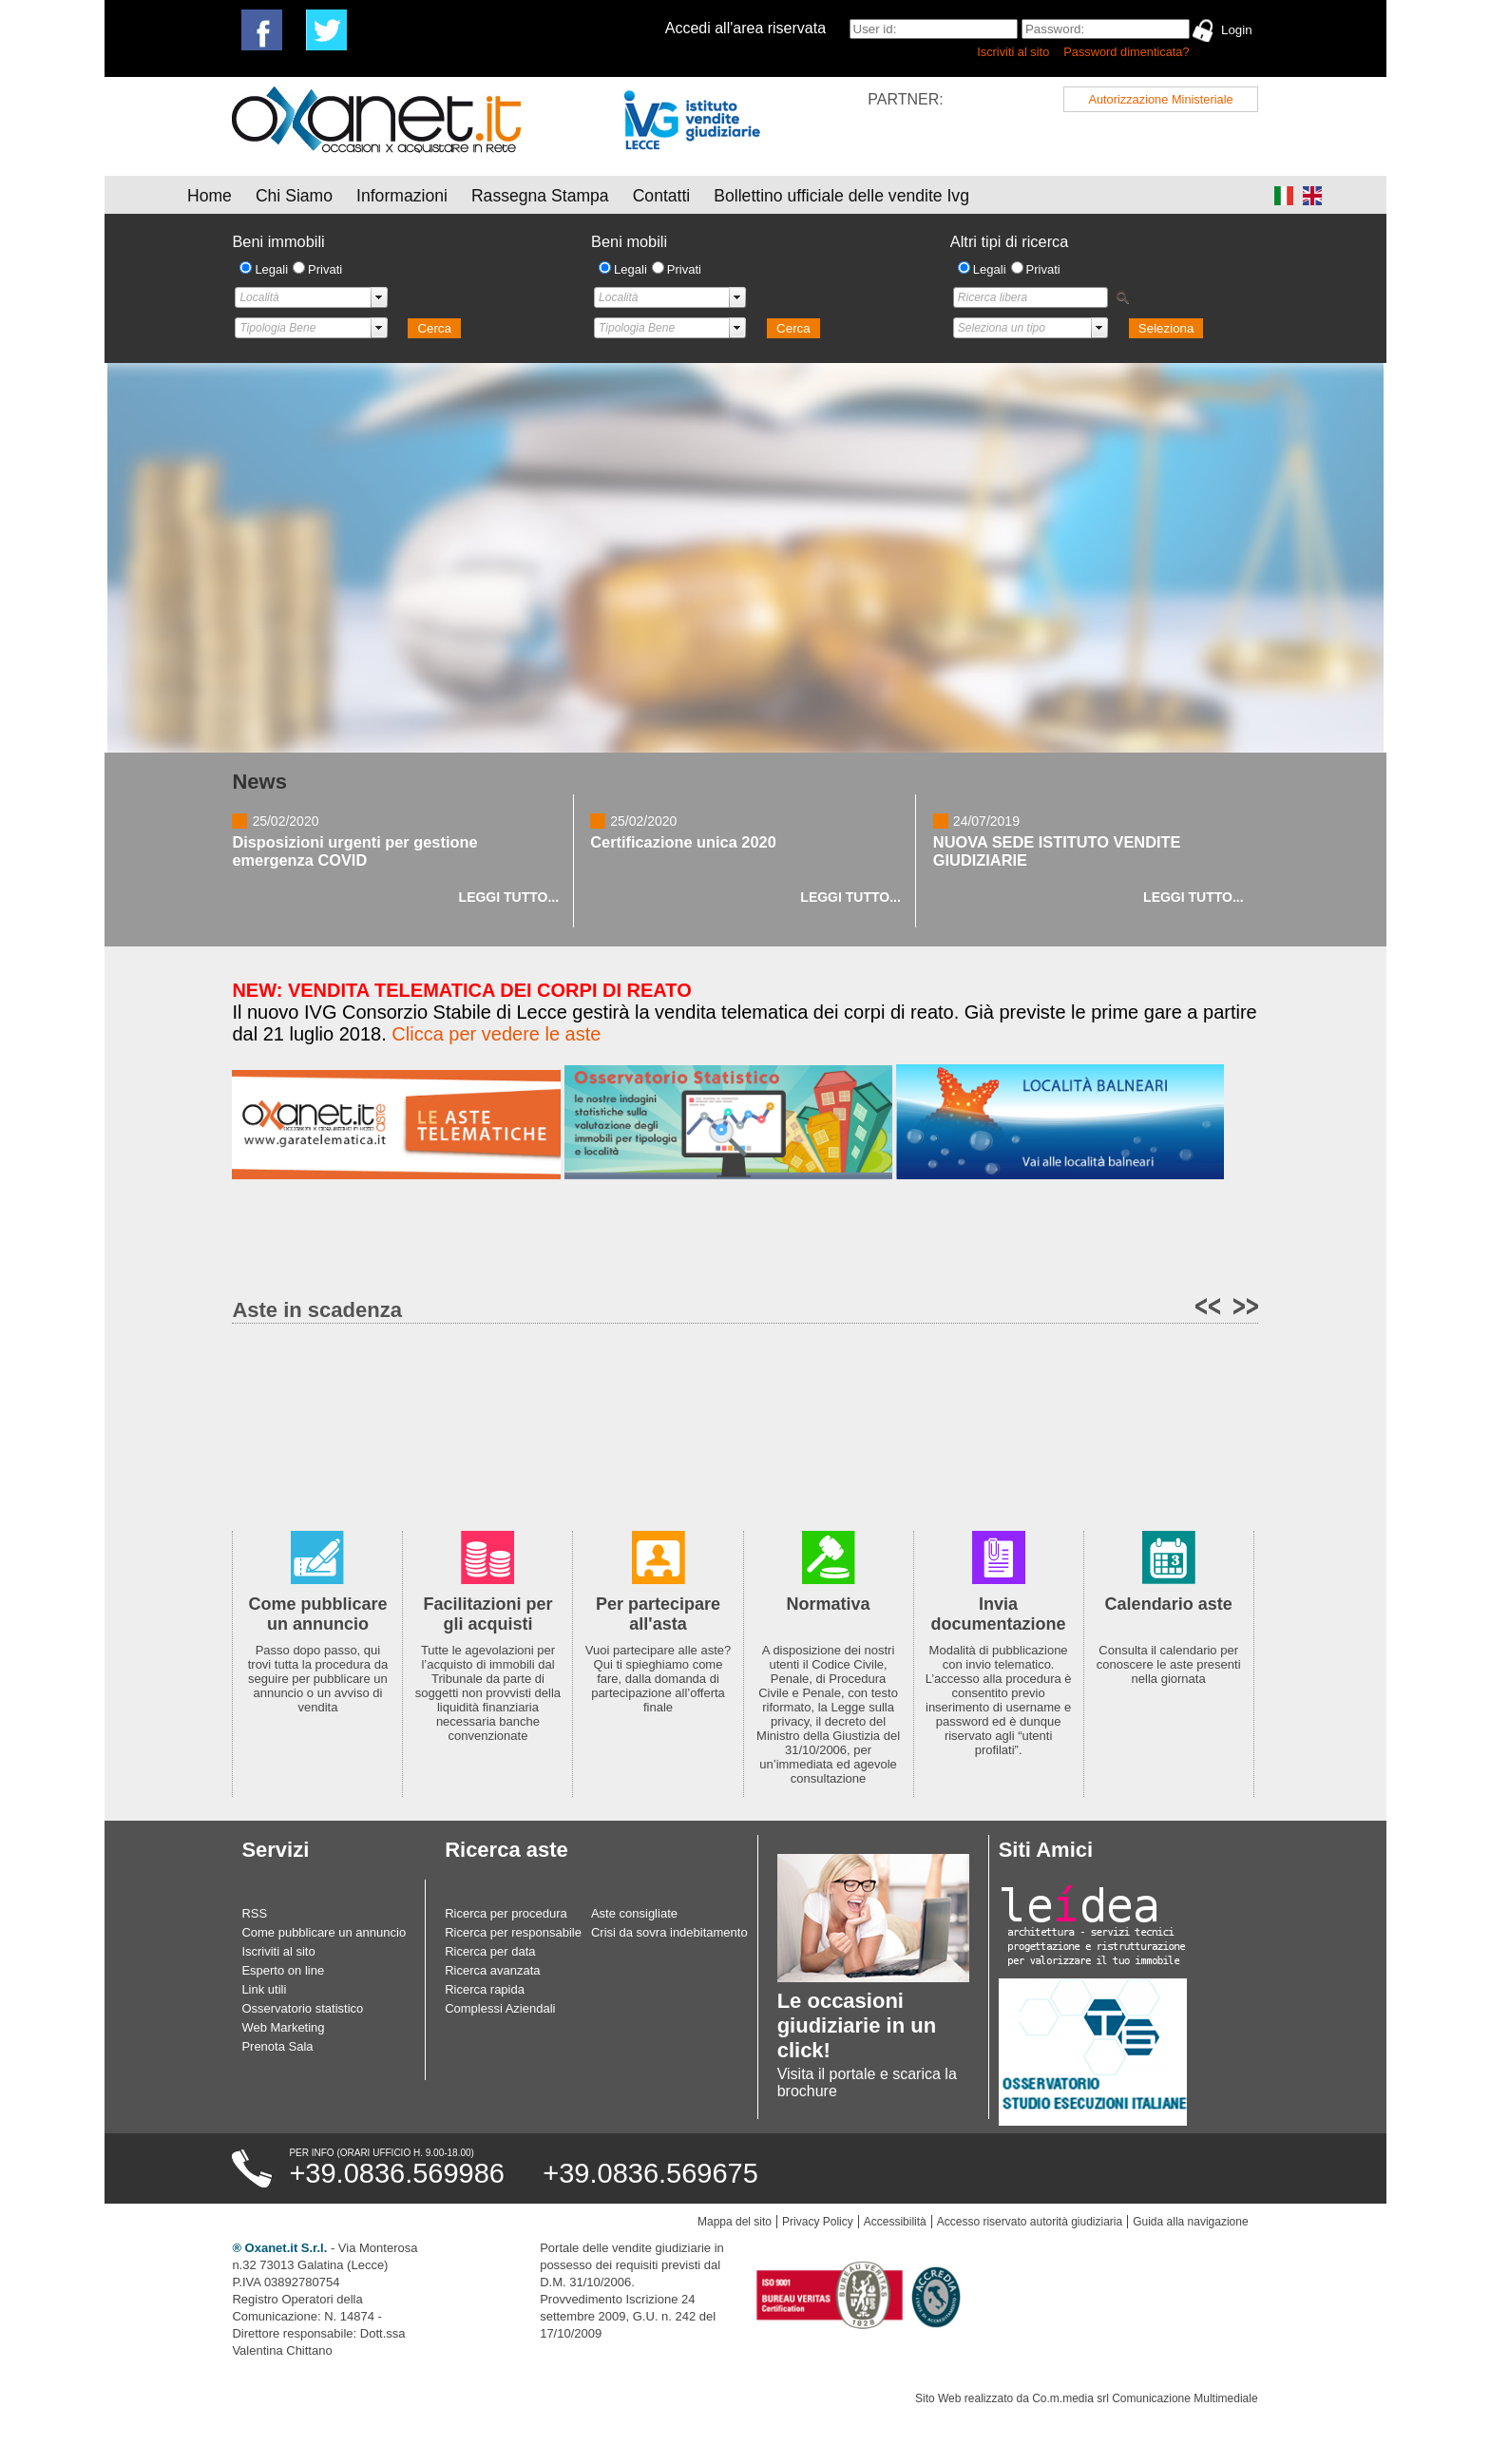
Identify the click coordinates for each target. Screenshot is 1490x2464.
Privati (325, 269)
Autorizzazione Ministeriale (1160, 99)
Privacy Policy (817, 2221)
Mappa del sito (734, 2221)
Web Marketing (282, 2027)
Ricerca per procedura (506, 1913)
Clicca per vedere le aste (496, 1033)
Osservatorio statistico (302, 2008)
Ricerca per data (490, 1951)
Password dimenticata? (1126, 52)
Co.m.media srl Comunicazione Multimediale (1144, 2398)
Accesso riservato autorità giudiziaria (1029, 2221)
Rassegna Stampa (540, 195)
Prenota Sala (277, 2046)
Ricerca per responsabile (513, 1932)
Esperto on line (282, 1970)
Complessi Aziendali (500, 2008)
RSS (254, 1913)
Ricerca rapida (485, 1989)
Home (209, 195)
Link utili (263, 1989)
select (379, 297)
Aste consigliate (634, 1913)
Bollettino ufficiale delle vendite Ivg (841, 195)
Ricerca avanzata (492, 1970)
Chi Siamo (294, 195)
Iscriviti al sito (1013, 52)
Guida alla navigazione (1190, 2221)
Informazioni (402, 195)
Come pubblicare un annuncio (323, 1932)
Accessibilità (895, 2221)
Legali (271, 269)
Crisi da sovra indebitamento (669, 1932)
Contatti (662, 195)
